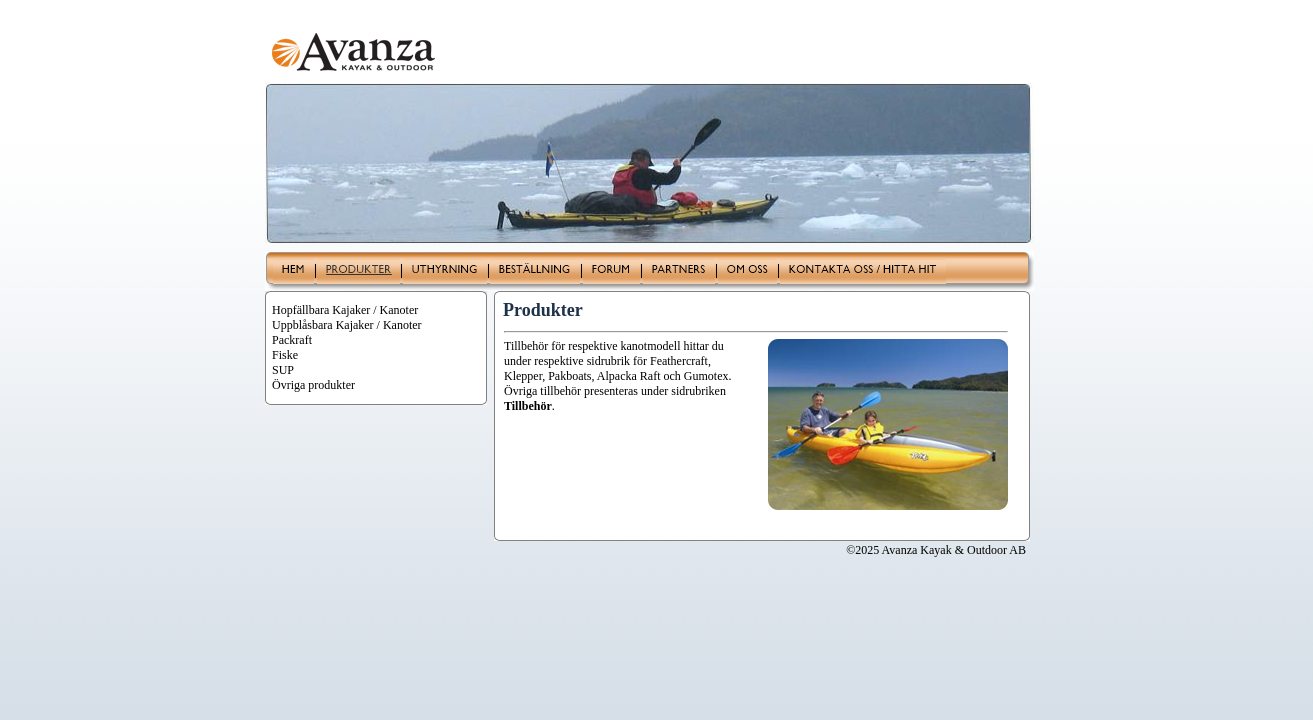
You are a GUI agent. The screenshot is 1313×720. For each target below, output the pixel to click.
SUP (283, 370)
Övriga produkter (313, 385)
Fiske (285, 355)
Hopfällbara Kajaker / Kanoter (345, 310)
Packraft (292, 340)
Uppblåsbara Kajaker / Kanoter (347, 325)
